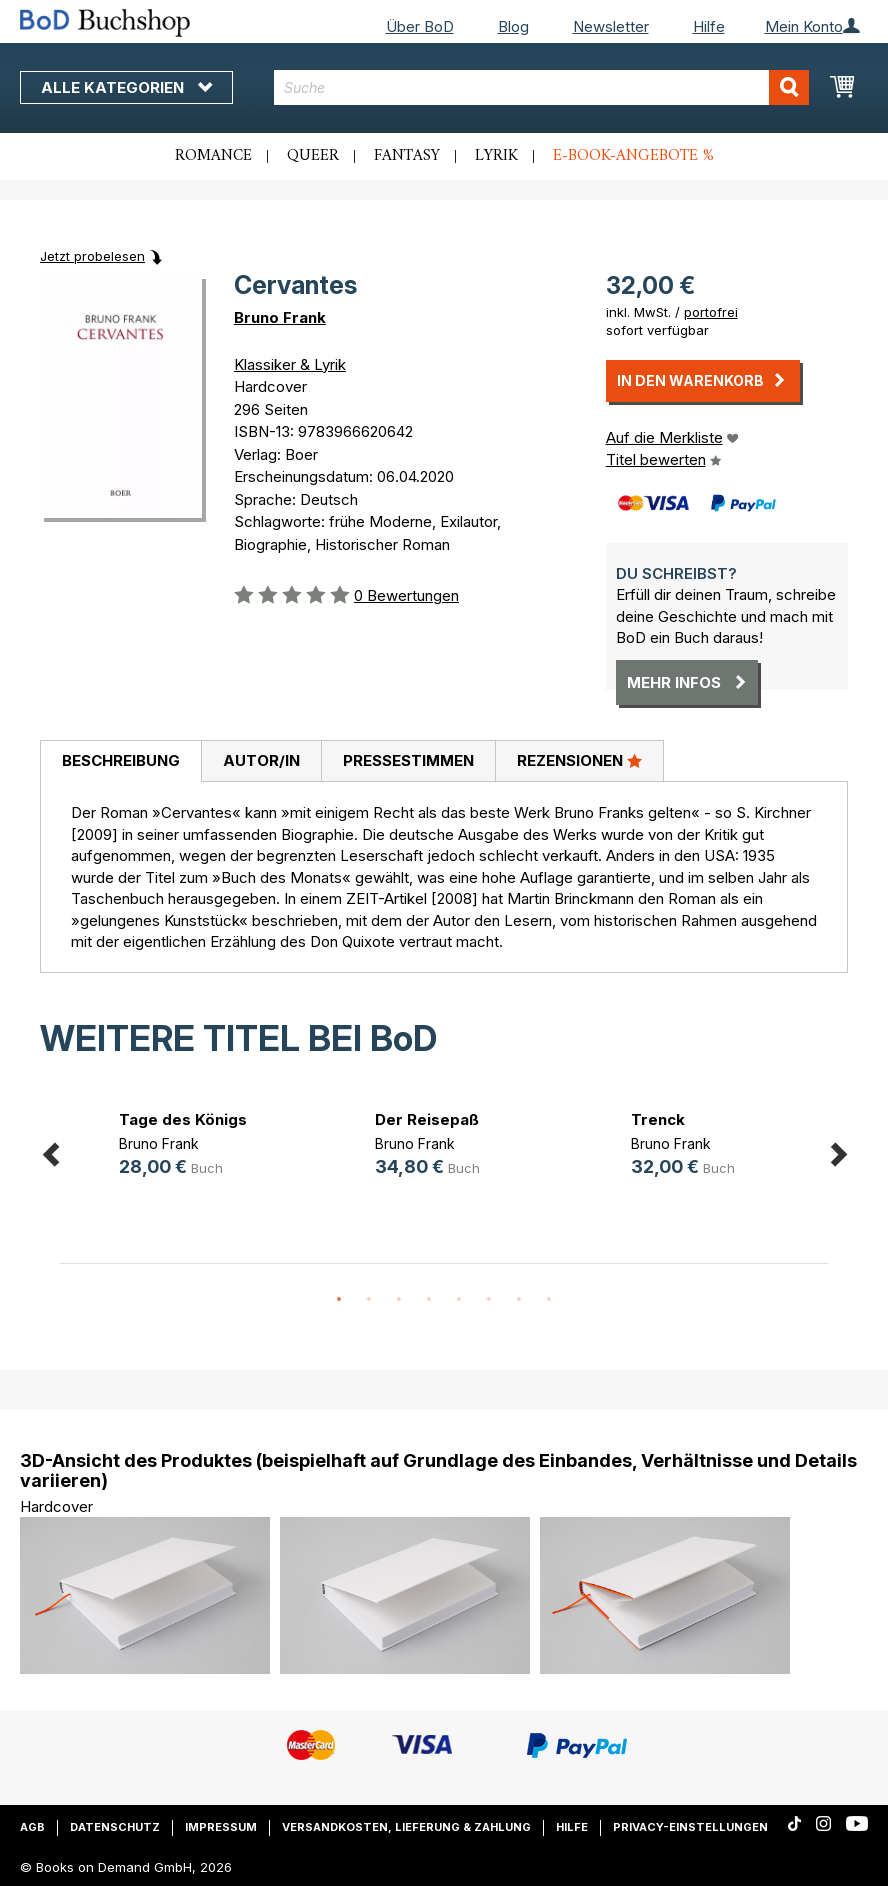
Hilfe (709, 26)
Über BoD (420, 26)
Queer (313, 156)
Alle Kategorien (126, 87)
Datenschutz (115, 1827)
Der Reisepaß (427, 1119)
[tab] (120, 762)
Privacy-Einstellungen (690, 1827)
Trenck (658, 1119)
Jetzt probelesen (92, 256)
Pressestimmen (408, 760)
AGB (32, 1827)
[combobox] (541, 87)
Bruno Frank (280, 317)
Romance (213, 156)
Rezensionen (579, 760)
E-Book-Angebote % (633, 156)
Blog (513, 26)
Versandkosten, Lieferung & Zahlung (406, 1827)
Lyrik (496, 156)
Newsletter (611, 26)
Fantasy (407, 156)
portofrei (711, 312)
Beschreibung (121, 760)
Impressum (221, 1827)
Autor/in (261, 760)
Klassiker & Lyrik (290, 364)
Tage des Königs (183, 1119)
